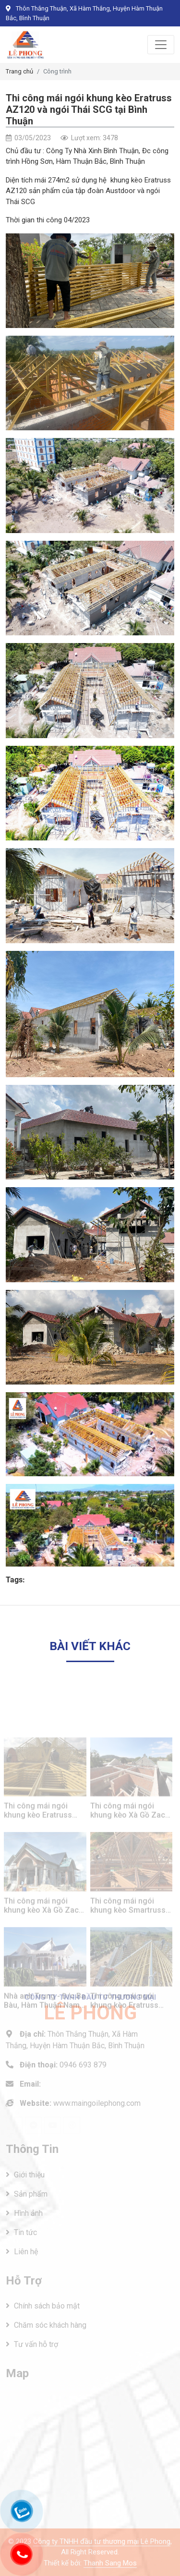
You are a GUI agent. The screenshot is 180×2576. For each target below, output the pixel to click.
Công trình (57, 71)
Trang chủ (19, 71)
